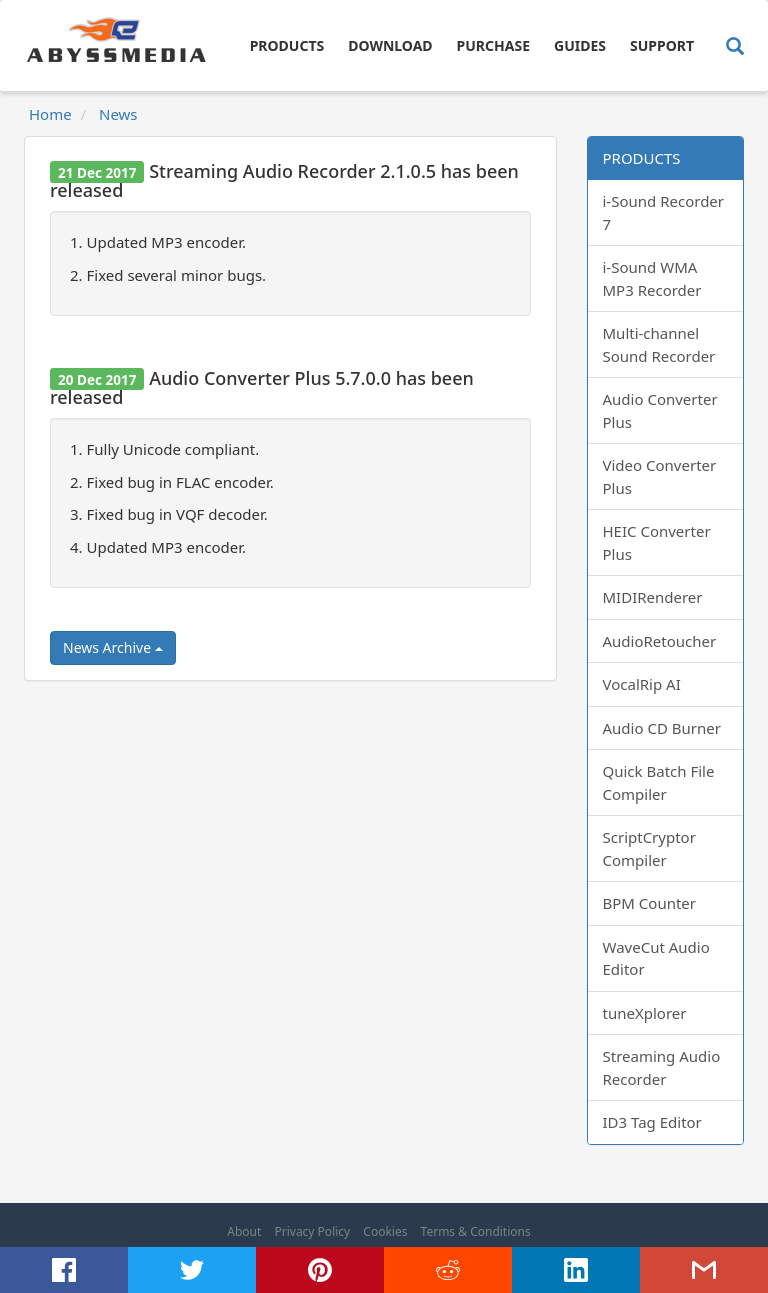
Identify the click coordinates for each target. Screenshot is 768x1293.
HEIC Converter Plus (657, 542)
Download (390, 45)
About (244, 1231)
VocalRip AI (642, 684)
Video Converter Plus (660, 476)
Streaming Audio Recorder (662, 1067)
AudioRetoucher (660, 641)
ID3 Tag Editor (652, 1122)
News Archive (113, 647)
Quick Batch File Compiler (659, 782)
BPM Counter (650, 903)
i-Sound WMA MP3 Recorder (652, 278)
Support (662, 45)
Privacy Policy (312, 1231)
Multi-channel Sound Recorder (659, 344)
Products (287, 45)
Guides (580, 45)
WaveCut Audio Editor (656, 958)
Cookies (385, 1231)
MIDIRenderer (653, 597)
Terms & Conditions (476, 1231)
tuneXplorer (645, 1013)
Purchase (493, 45)
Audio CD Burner (662, 728)
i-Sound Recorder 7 (664, 212)
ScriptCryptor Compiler (649, 848)
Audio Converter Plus (660, 410)
